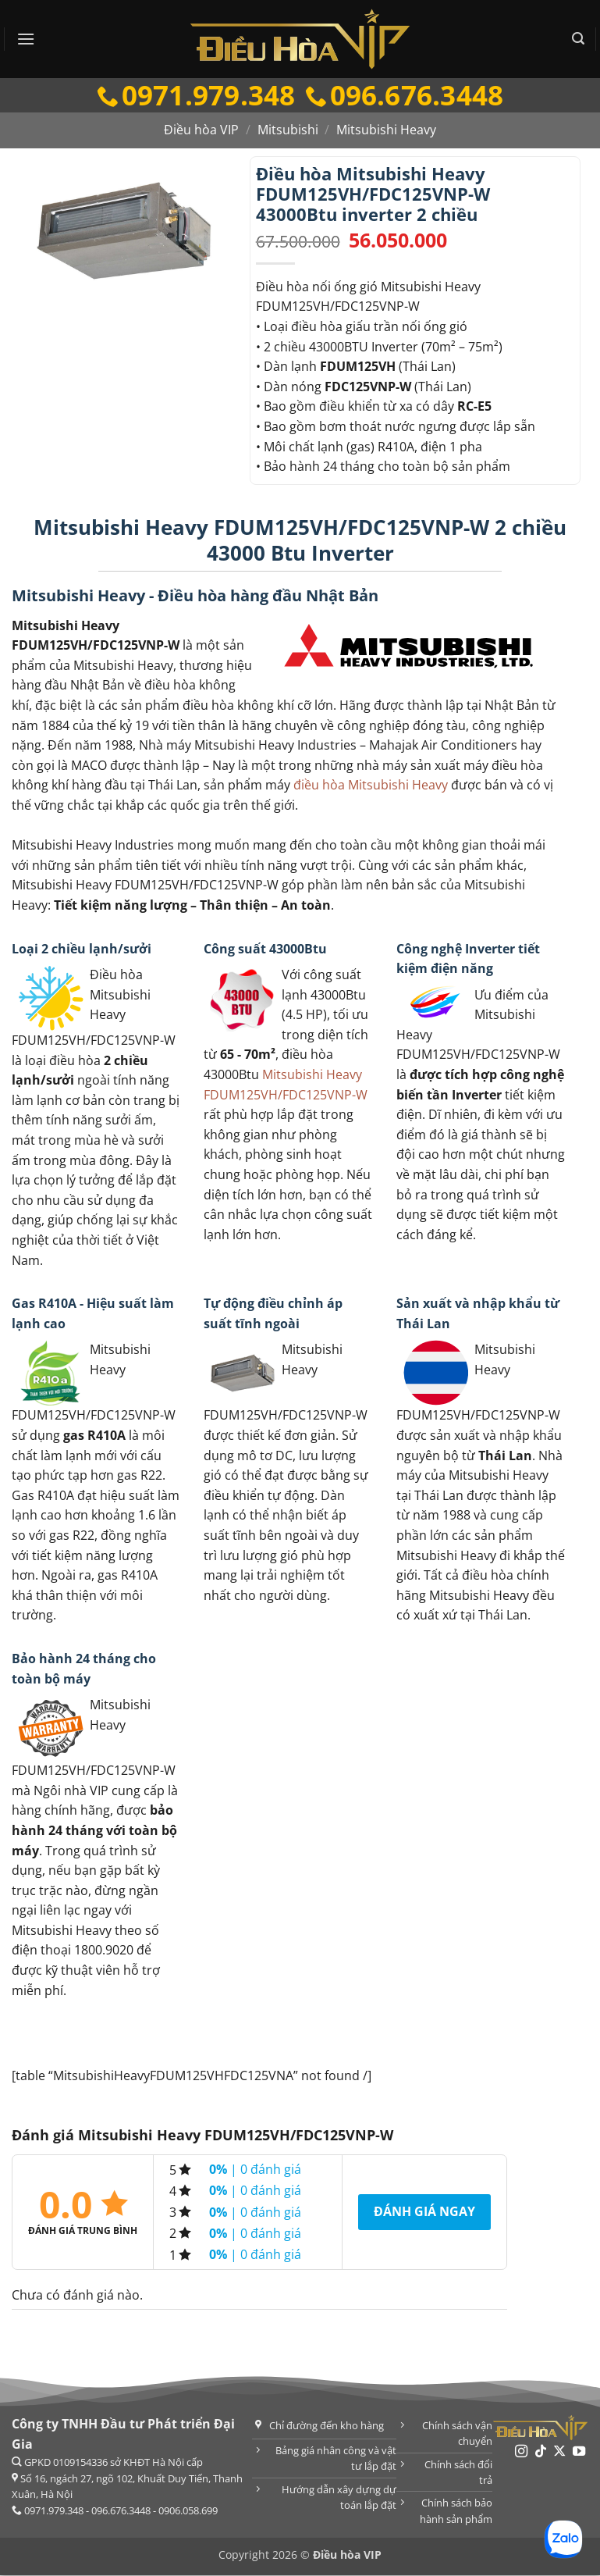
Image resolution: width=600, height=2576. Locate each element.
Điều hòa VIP (201, 130)
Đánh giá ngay (424, 2212)
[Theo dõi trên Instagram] (521, 2452)
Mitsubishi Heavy (386, 130)
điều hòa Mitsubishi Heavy (370, 785)
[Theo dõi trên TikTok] (540, 2452)
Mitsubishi (287, 130)
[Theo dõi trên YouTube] (579, 2452)
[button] (25, 39)
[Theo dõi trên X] (559, 2452)
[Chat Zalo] (563, 2539)
